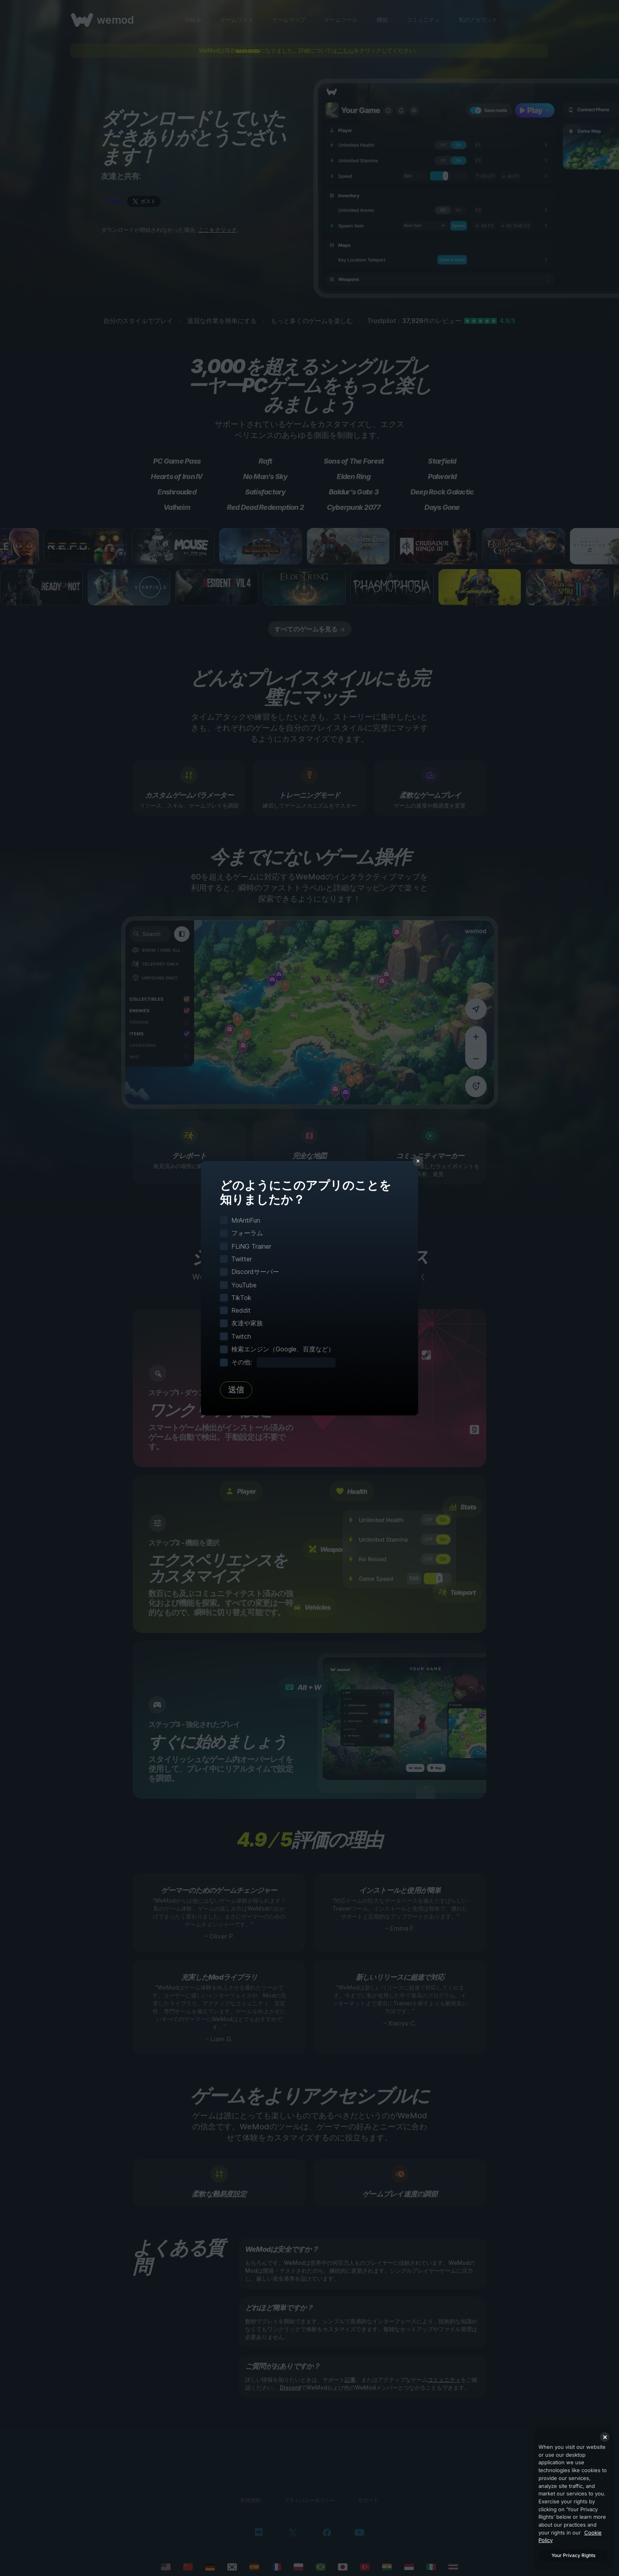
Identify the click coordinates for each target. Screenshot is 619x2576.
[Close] (605, 2437)
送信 (236, 1389)
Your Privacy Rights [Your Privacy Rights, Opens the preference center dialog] (573, 2555)
